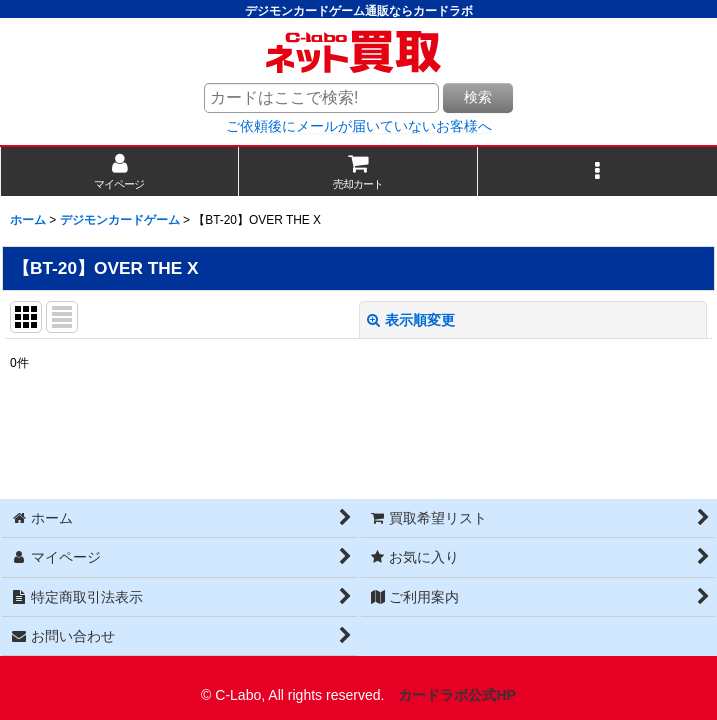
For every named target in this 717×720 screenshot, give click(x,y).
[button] (597, 171)
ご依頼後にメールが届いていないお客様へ (359, 126)
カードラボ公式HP (457, 695)
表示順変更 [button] (411, 320)
